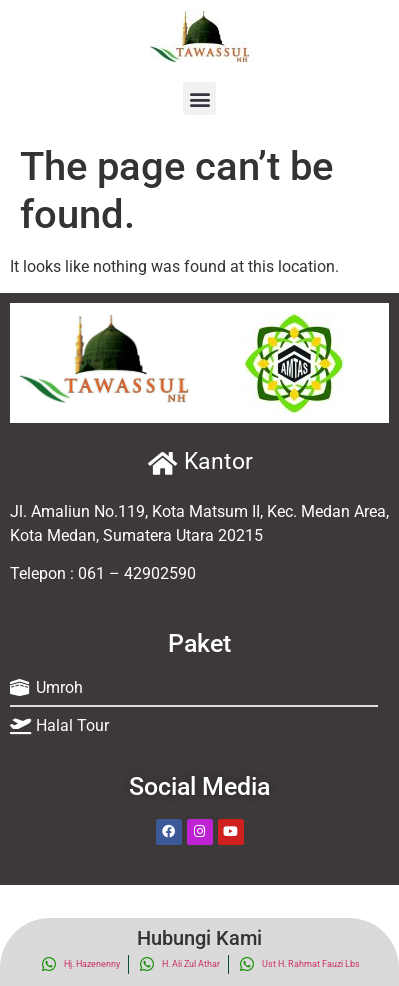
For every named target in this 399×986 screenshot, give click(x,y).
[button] (199, 98)
